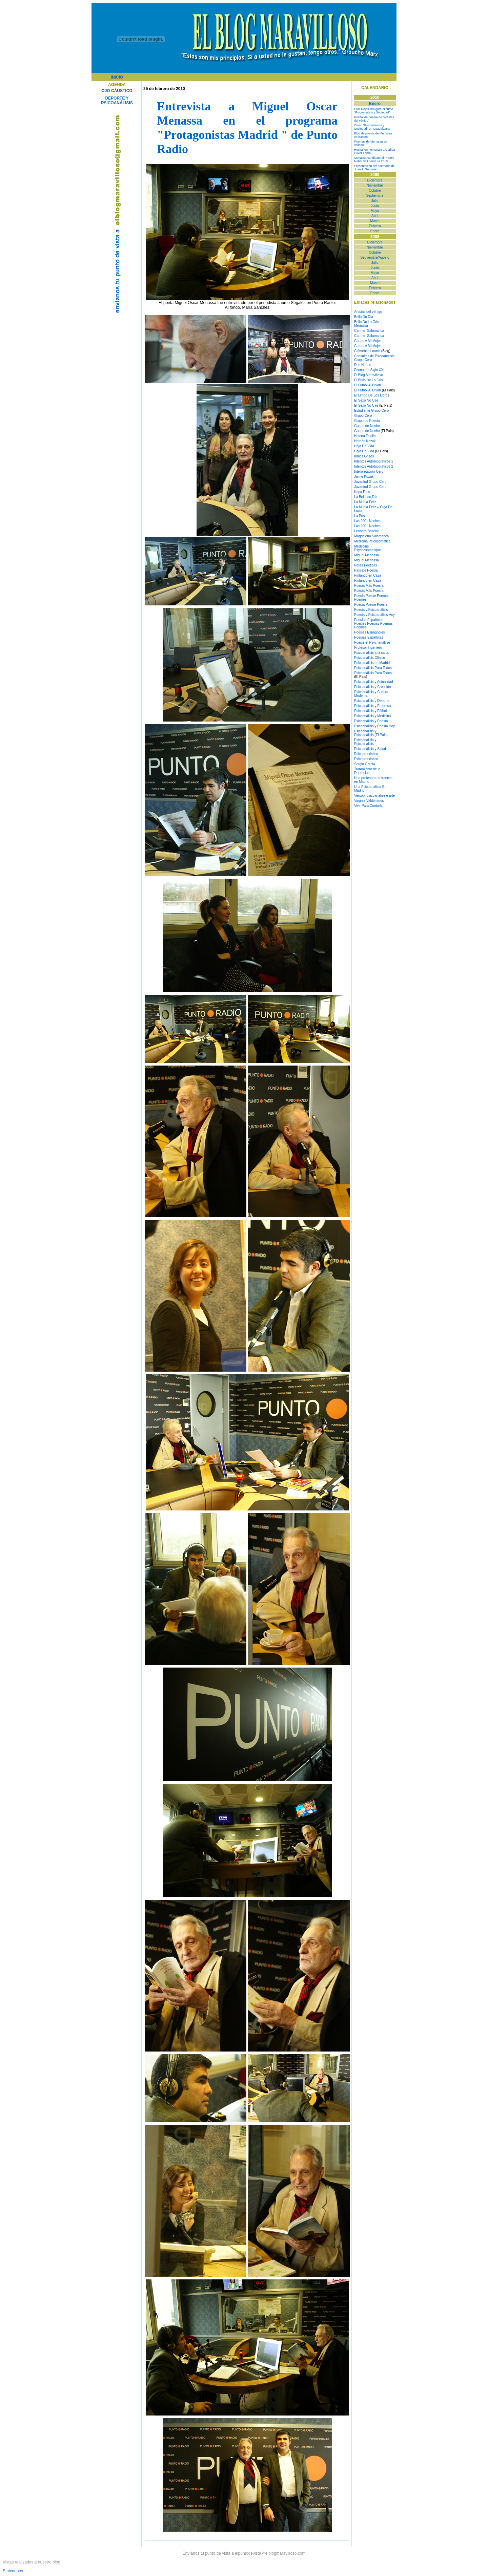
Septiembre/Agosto (374, 257)
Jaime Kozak (363, 476)
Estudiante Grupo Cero (371, 410)
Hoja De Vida (364, 446)
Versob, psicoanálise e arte (374, 795)
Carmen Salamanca (369, 330)
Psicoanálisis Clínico (369, 658)
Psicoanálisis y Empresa (372, 706)
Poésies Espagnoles (369, 632)
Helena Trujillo (364, 436)
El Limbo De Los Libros (371, 395)
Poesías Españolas (368, 620)
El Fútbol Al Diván (367, 385)
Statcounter (13, 2571)
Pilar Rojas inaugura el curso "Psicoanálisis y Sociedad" (373, 110)
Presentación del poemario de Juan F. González (374, 167)
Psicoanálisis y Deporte (371, 701)
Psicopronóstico (366, 754)
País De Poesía (366, 570)
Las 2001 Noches (367, 521)
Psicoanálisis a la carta (371, 652)
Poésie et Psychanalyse (372, 642)
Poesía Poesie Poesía (370, 604)
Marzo (375, 221)
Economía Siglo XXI (369, 370)
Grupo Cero (363, 415)
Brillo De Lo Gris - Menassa (367, 323)
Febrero (375, 226)
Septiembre (374, 195)
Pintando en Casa (367, 575)
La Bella (360, 497)
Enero (375, 231)
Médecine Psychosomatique (367, 548)
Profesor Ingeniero (368, 647)
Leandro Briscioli (366, 531)
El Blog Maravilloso (368, 375)
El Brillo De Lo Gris (368, 380)
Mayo (375, 211)
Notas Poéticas (365, 565)
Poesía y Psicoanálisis (371, 609)
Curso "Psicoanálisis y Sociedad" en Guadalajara (372, 127)
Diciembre (374, 180)
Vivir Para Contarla (368, 806)
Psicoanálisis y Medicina (372, 716)
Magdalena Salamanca (371, 536)
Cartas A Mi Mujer (367, 341)
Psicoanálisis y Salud (370, 749)
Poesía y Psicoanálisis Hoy (374, 615)
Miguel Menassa (366, 555)
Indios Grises (364, 456)
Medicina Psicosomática (372, 541)
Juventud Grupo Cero (370, 482)
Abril (374, 216)
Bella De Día (363, 317)
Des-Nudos (362, 365)
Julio (375, 200)
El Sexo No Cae (366, 400)
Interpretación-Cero (368, 471)
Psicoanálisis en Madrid (372, 663)
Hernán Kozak (364, 441)
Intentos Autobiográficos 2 (373, 466)
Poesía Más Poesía (369, 585)
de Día (371, 497)
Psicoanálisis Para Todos (373, 668)
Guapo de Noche (367, 426)
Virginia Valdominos (369, 800)
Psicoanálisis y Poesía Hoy (374, 726)
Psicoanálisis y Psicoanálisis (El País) (371, 733)
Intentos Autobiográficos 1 (373, 461)
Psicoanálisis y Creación (372, 687)
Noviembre (375, 185)
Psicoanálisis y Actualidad (373, 682)
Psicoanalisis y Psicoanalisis (365, 742)
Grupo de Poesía (367, 421)
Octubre (375, 190)
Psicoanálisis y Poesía (371, 721)
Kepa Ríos (362, 492)
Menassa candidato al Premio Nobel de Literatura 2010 (374, 159)
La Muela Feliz (365, 502)
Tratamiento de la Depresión (367, 771)
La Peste (360, 516)
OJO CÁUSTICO (116, 90)
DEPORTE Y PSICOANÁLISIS (117, 100)
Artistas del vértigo (368, 312)
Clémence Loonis (367, 351)
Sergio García (364, 764)
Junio (375, 206)
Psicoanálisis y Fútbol (370, 711)
